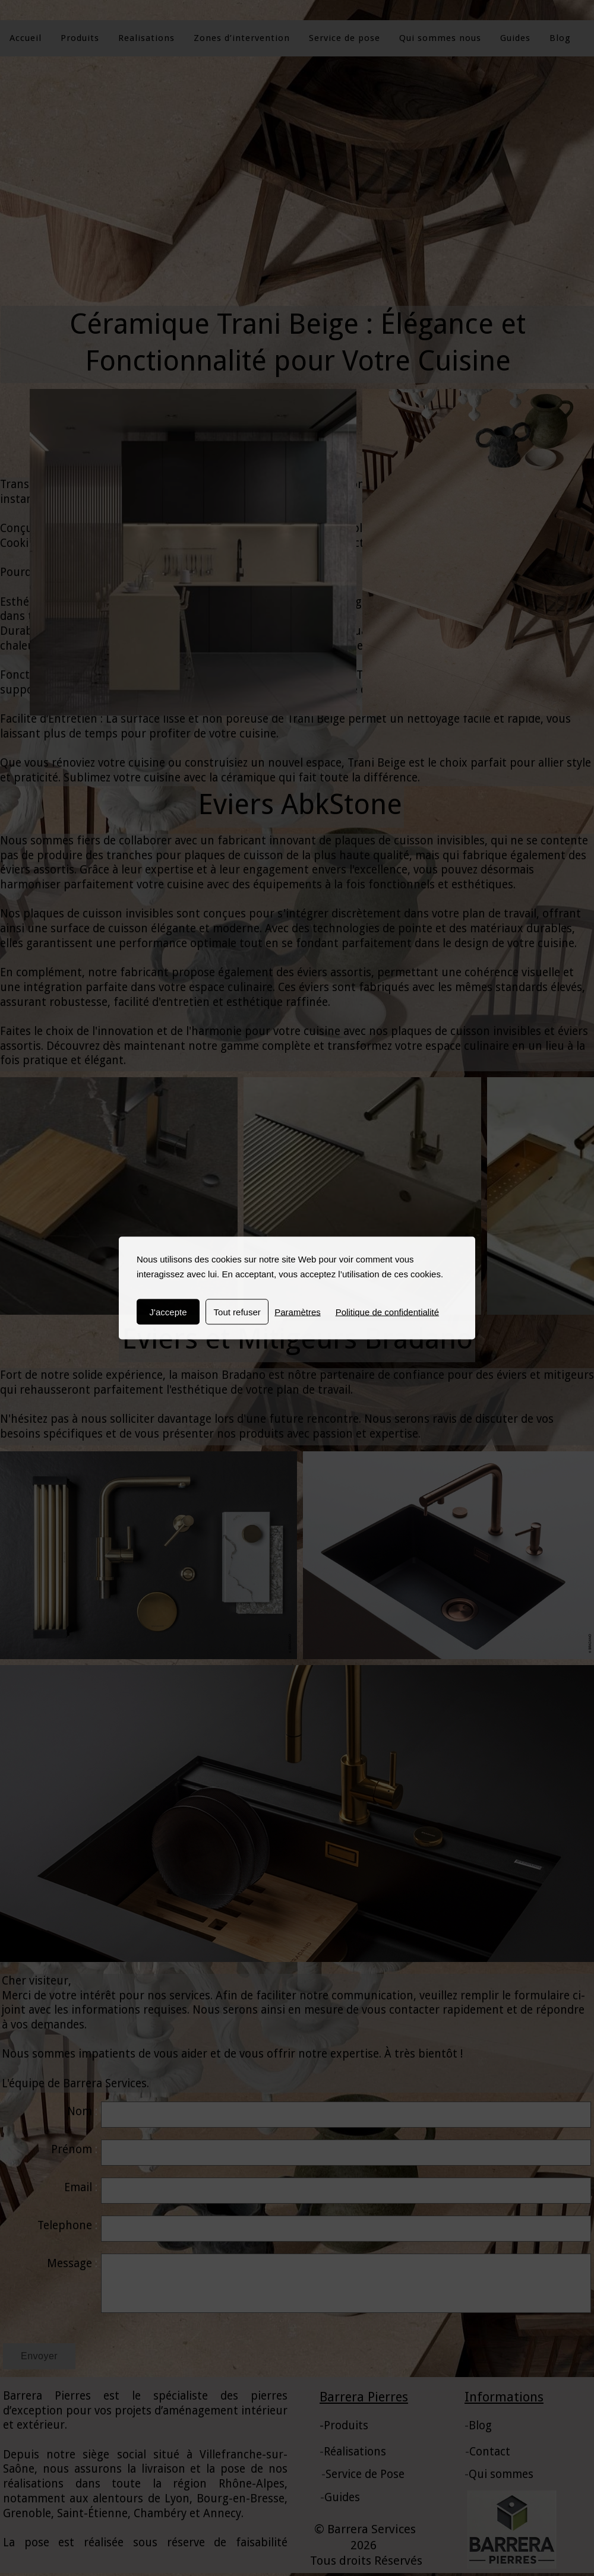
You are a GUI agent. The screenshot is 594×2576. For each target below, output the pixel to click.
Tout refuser (237, 1312)
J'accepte (168, 1312)
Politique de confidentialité (387, 1312)
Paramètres (297, 1312)
